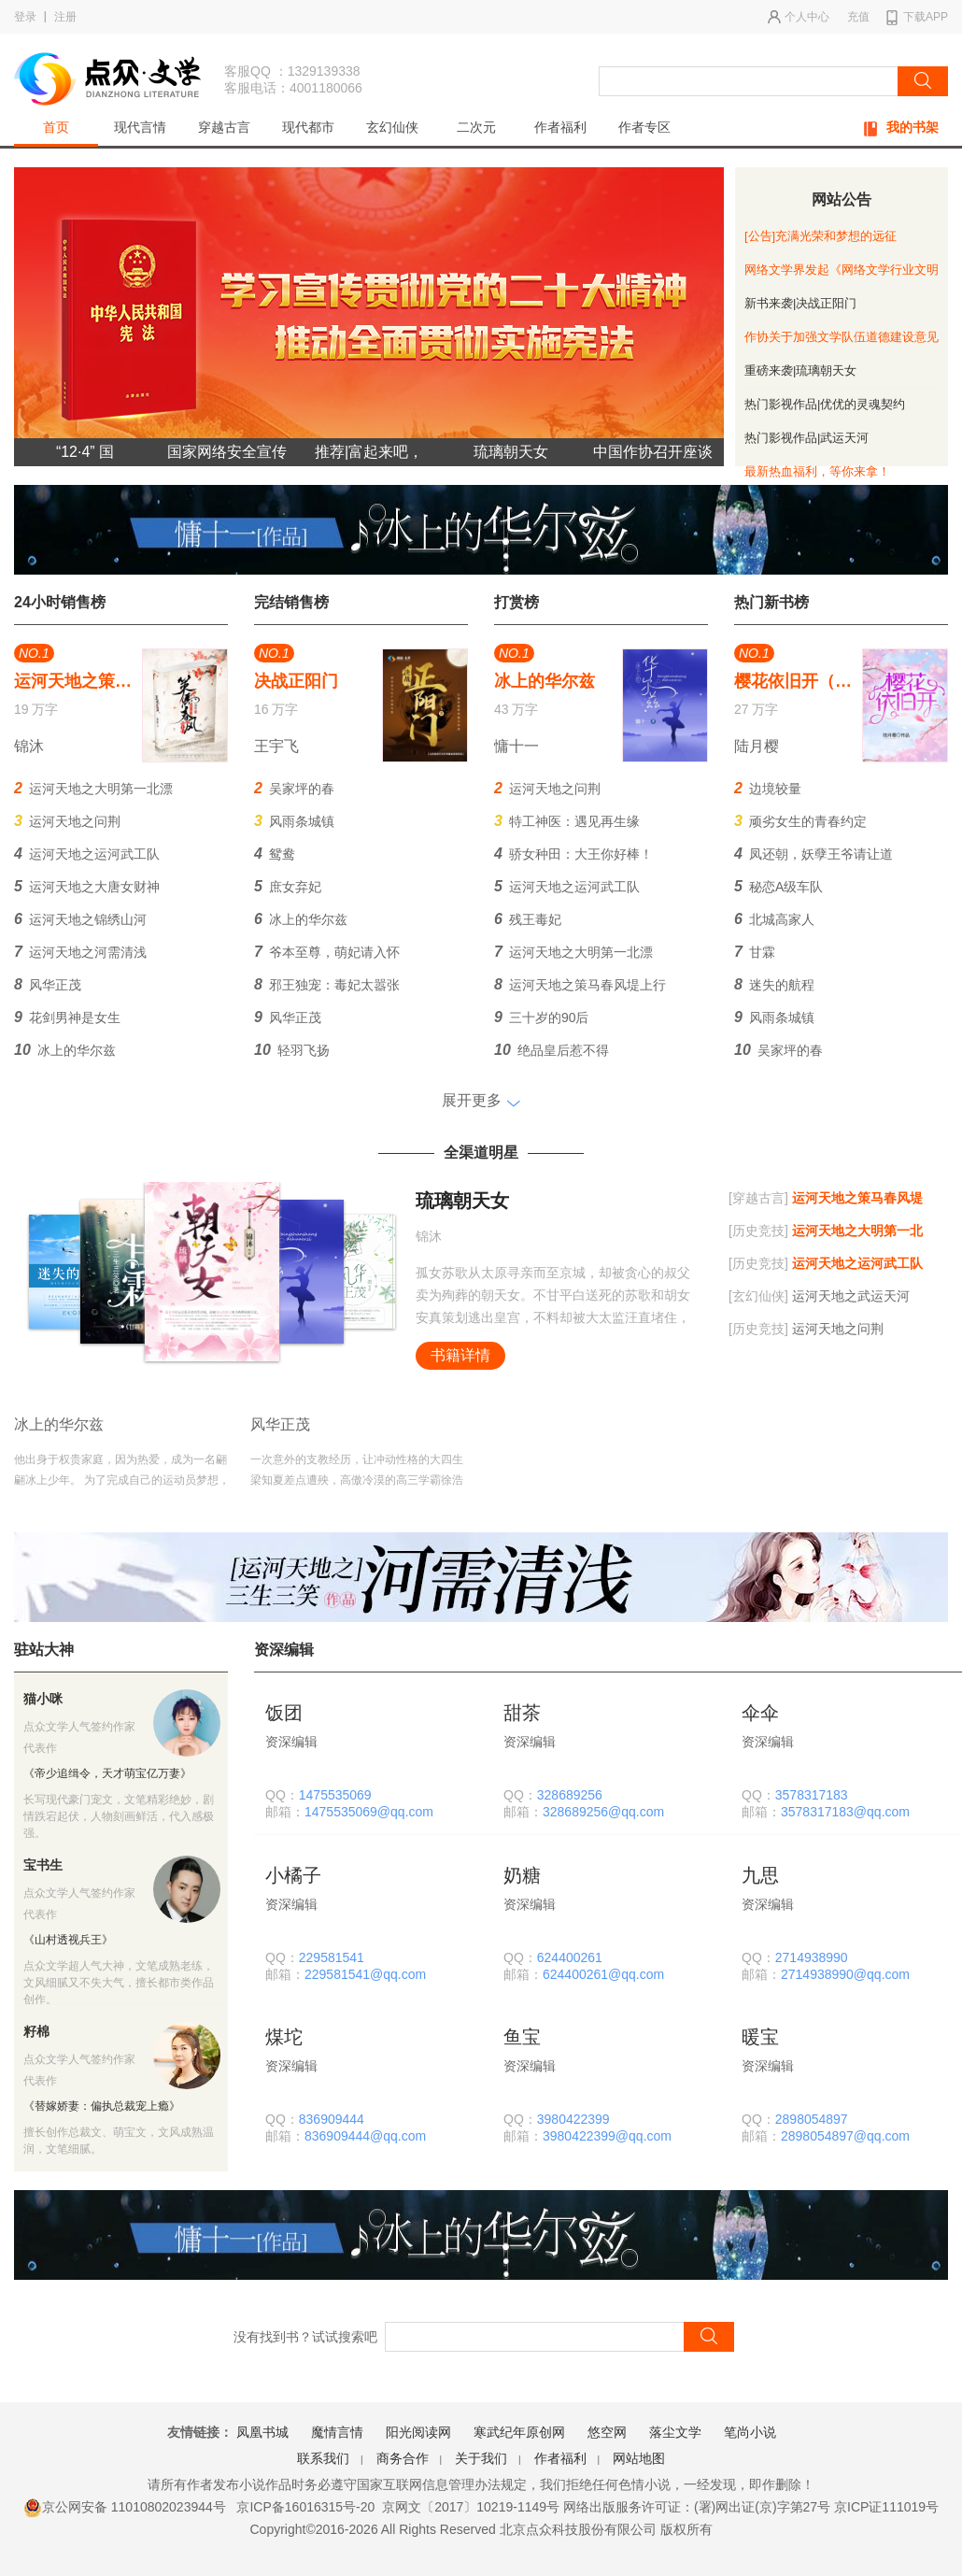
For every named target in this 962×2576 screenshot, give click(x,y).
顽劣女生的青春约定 (800, 821)
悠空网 (607, 2432)
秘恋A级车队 (778, 886)
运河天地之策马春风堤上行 (580, 984)
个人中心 (798, 16)
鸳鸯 (274, 853)
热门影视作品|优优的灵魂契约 (824, 404)
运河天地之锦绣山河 (80, 919)
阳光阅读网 (418, 2432)
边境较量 (767, 788)
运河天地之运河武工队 (87, 853)
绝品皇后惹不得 (551, 1050)
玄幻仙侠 (392, 127)
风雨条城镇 (294, 821)
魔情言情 (337, 2432)
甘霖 (754, 952)
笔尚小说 (750, 2432)
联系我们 (323, 2458)
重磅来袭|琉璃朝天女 (800, 370)
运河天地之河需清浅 (80, 952)
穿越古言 (224, 127)
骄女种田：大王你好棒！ (573, 853)
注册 (65, 16)
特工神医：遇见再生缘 (567, 821)
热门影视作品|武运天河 (806, 438)
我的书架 (901, 128)
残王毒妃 (527, 919)
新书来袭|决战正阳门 (800, 303)
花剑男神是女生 (67, 1017)
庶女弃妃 (287, 886)
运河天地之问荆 (67, 821)
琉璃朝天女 (462, 1200)
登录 (25, 16)
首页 (56, 127)
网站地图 (639, 2458)
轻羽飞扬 (292, 1050)
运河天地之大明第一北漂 (93, 788)
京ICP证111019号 (886, 2506)
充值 (858, 16)
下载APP (917, 17)
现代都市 (308, 127)
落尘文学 (675, 2432)
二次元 (476, 127)
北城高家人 (774, 919)
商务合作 (402, 2458)
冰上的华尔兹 (65, 1050)
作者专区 (644, 127)
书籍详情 (460, 1355)
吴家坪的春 (294, 788)
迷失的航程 (774, 984)
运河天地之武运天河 (819, 1295)
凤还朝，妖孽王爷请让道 (813, 853)
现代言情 (140, 127)
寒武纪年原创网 (519, 2432)
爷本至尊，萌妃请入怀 (327, 952)
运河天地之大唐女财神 (87, 886)
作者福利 (560, 127)
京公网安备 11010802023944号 (124, 2506)
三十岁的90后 (541, 1017)
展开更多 (472, 1100)
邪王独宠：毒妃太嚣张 (327, 984)
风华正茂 (47, 984)
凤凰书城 (262, 2432)
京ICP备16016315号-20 (305, 2506)
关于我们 (481, 2458)
